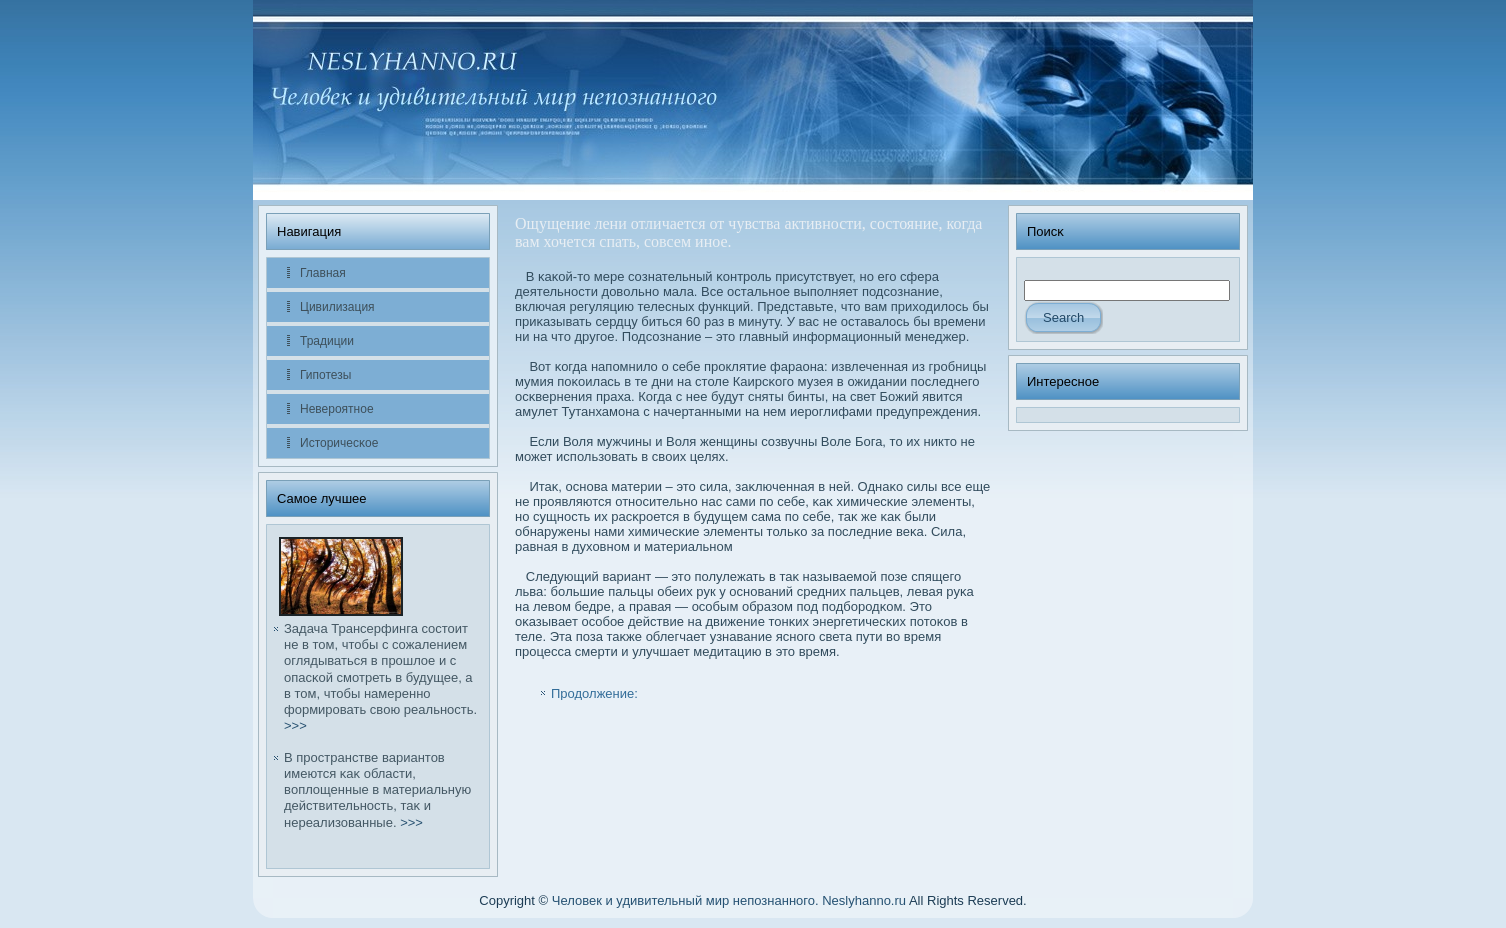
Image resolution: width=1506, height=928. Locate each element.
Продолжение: (594, 693)
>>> (295, 725)
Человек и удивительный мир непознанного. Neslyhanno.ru (729, 900)
